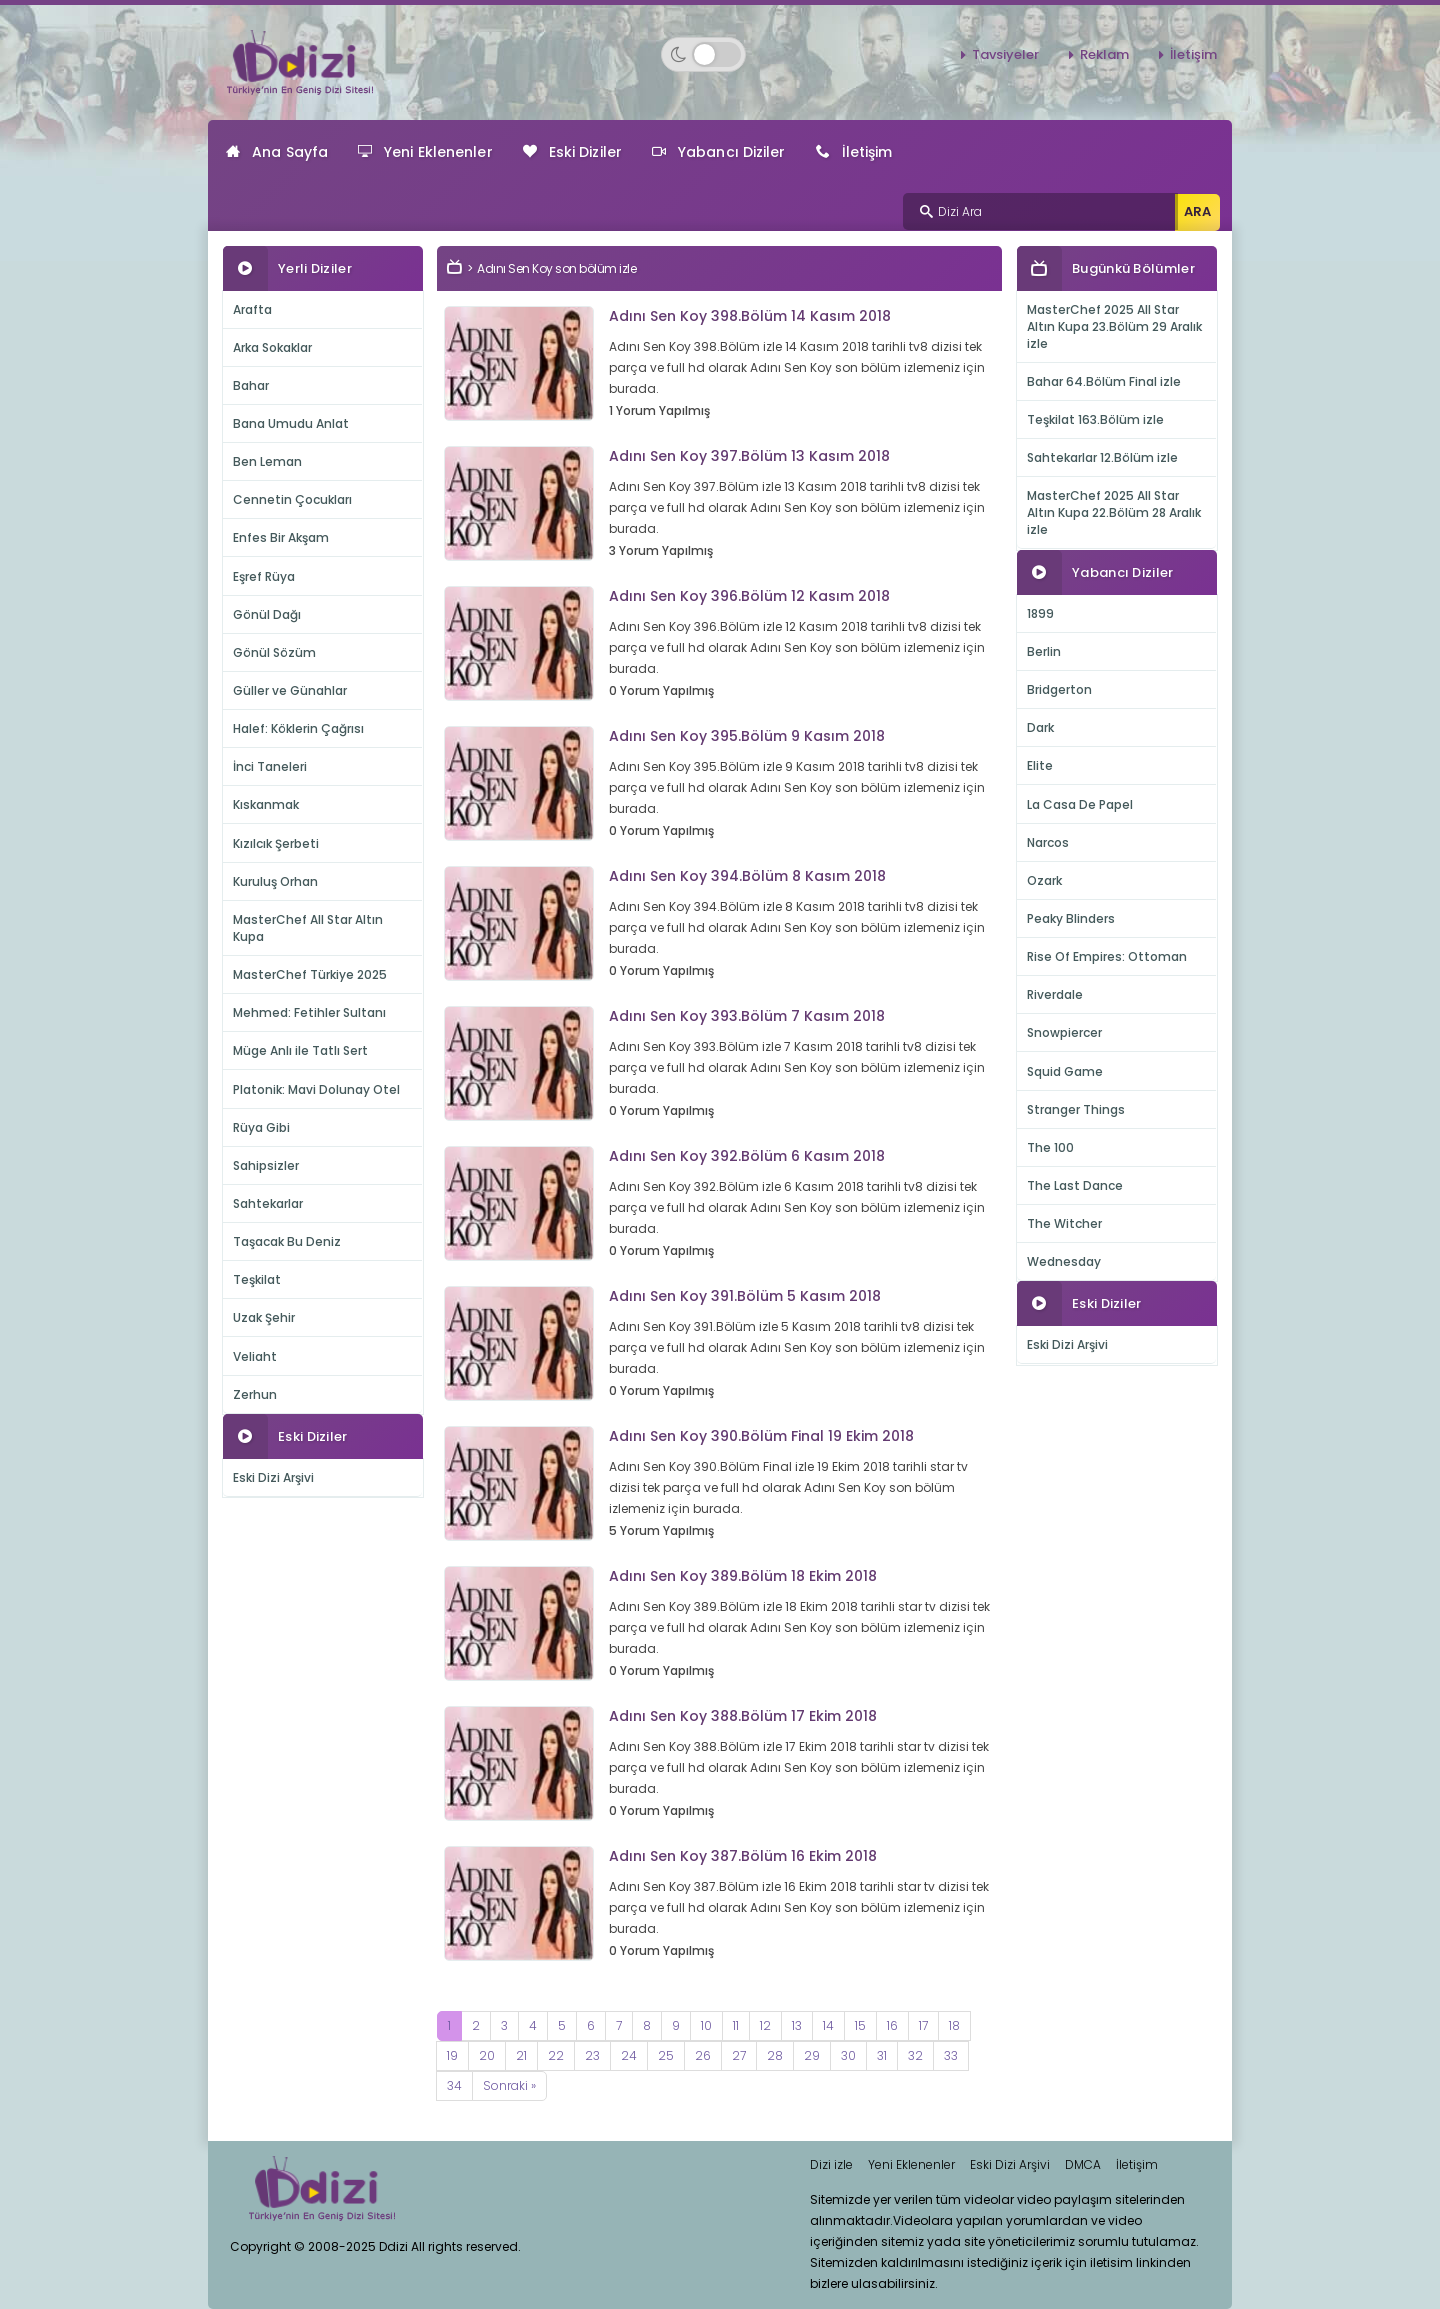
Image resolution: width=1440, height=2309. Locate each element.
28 (775, 2055)
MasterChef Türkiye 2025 (310, 974)
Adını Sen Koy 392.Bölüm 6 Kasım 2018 (747, 1156)
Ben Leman (267, 461)
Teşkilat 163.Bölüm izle (1095, 419)
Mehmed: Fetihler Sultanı (309, 1012)
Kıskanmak (266, 804)
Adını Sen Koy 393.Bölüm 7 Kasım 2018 (747, 1016)
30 (848, 2055)
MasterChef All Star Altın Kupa (308, 928)
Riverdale (1055, 994)
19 (452, 2055)
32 (915, 2055)
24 (629, 2055)
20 (487, 2055)
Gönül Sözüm (274, 652)
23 (592, 2055)
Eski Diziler (572, 152)
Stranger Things (1076, 1109)
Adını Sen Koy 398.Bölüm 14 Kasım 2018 (750, 316)
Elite (1040, 765)
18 (954, 2025)
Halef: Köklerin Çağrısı (298, 728)
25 (666, 2055)
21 (521, 2055)
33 (951, 2055)
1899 (1040, 613)
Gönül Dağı (267, 614)
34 (454, 2085)
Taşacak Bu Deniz (287, 1241)
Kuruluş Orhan (275, 881)
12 (765, 2025)
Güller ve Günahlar (290, 690)
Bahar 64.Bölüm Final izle (1104, 381)
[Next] (509, 2086)
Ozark (1044, 880)
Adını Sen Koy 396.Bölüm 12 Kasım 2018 (749, 596)
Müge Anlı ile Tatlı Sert (300, 1050)
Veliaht (255, 1356)
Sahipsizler (266, 1165)
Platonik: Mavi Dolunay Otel (316, 1089)
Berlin (1044, 651)
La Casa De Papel (1080, 804)
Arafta (252, 309)
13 (797, 2025)
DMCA (1083, 2164)
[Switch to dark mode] (703, 54)
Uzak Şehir (264, 1317)
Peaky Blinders (1071, 918)
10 (706, 2025)
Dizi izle (831, 2164)
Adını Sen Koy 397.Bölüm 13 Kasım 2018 (749, 456)
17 (923, 2025)
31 (882, 2055)
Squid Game (1065, 1071)
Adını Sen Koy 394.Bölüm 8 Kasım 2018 (747, 876)
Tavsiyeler (1005, 54)
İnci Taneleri (270, 766)
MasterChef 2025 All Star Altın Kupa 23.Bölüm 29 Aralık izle (1114, 326)
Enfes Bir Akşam (281, 537)
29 (812, 2055)
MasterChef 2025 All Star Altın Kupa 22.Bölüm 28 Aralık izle (1114, 512)
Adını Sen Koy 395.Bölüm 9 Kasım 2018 (747, 736)
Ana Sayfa (277, 152)
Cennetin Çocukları (292, 499)
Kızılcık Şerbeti (276, 843)
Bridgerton (1059, 689)
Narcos (1048, 842)
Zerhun (255, 1394)
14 (828, 2025)
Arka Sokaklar (272, 347)
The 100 (1050, 1147)
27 (739, 2055)
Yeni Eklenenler (425, 152)
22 (556, 2055)
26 (703, 2055)
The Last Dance (1075, 1185)
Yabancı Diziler (719, 152)
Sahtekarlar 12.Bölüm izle (1102, 457)
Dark (1040, 727)
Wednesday (1064, 1261)
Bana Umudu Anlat (291, 423)
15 (860, 2025)
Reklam (1104, 54)
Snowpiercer (1064, 1032)
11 (736, 2025)
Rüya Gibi (261, 1127)
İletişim (1193, 54)
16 (892, 2025)
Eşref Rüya (264, 576)
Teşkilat (257, 1279)
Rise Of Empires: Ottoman (1107, 956)
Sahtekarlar (268, 1203)
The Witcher (1064, 1223)
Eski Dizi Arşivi (273, 1477)
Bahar (251, 385)
